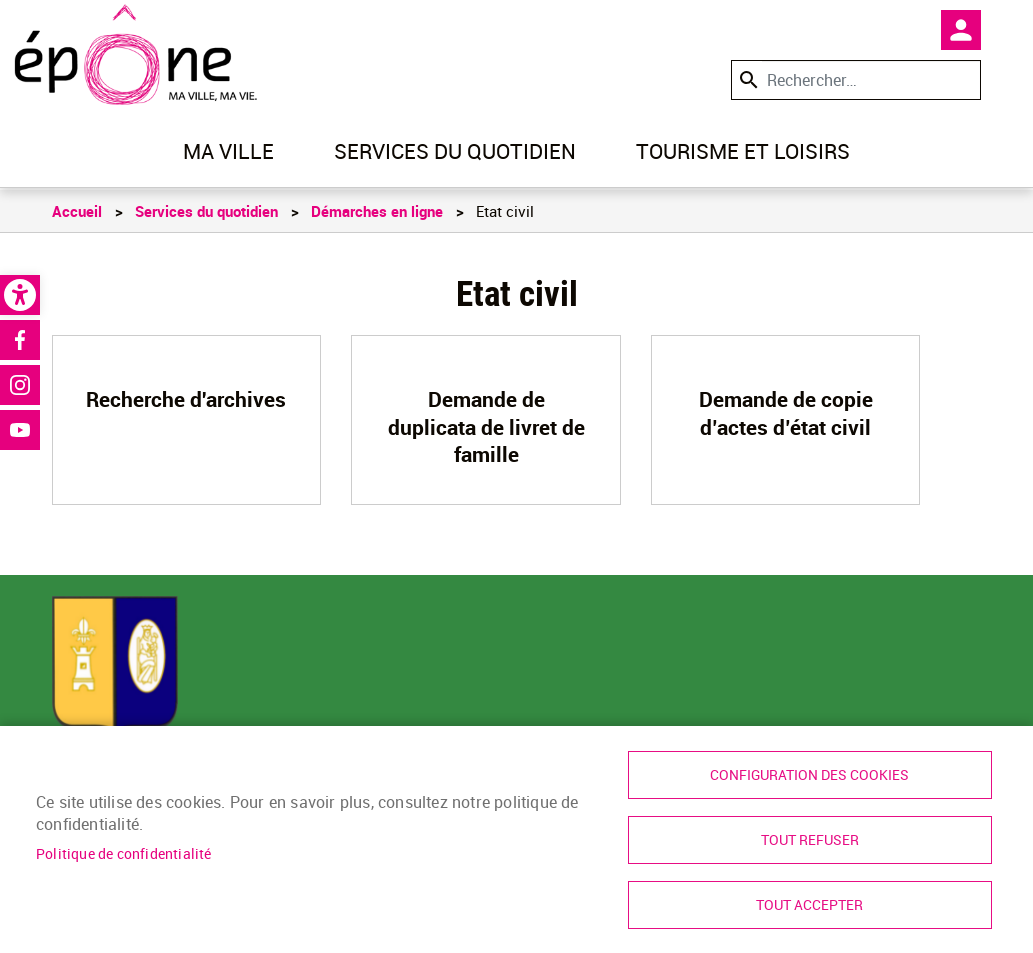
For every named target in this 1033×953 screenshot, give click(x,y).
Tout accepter (809, 905)
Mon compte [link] (961, 30)
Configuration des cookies (809, 775)
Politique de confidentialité (124, 854)
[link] (20, 295)
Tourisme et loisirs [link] (743, 151)
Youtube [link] (20, 430)
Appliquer (747, 79)
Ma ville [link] (228, 151)
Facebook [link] (20, 340)
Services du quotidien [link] (455, 151)
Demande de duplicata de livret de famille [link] (486, 426)
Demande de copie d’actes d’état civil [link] (786, 412)
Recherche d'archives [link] (186, 399)
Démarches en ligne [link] (377, 211)
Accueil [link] (77, 211)
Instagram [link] (20, 385)
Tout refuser (810, 840)
